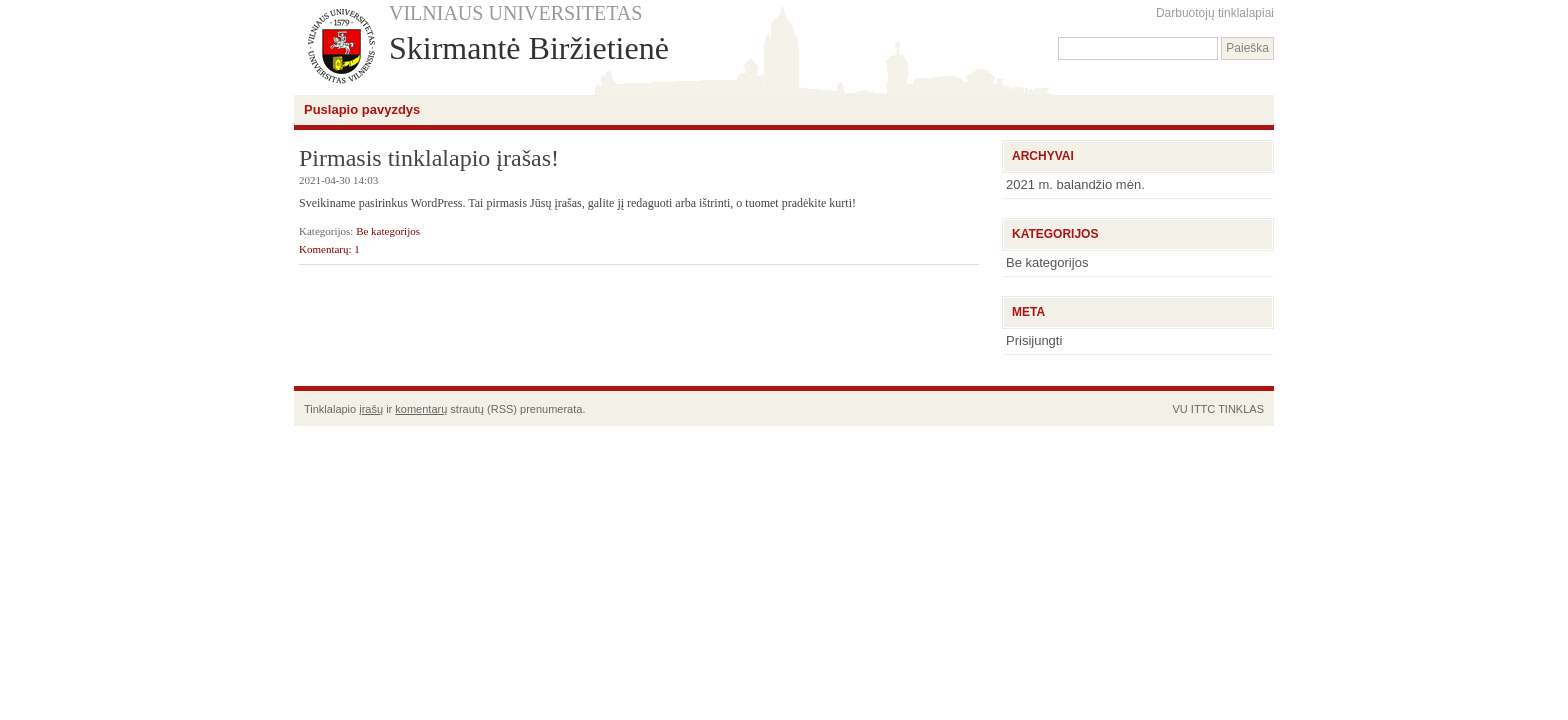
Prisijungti (1034, 340)
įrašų (371, 409)
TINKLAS (1241, 409)
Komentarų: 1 (329, 249)
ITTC (1203, 409)
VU (1179, 409)
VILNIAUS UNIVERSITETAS (515, 13)
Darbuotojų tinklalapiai (1215, 13)
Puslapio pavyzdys (362, 109)
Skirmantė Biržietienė (529, 48)
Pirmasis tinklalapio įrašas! (429, 158)
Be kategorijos (388, 231)
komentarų (421, 409)
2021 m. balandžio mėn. (1075, 184)
